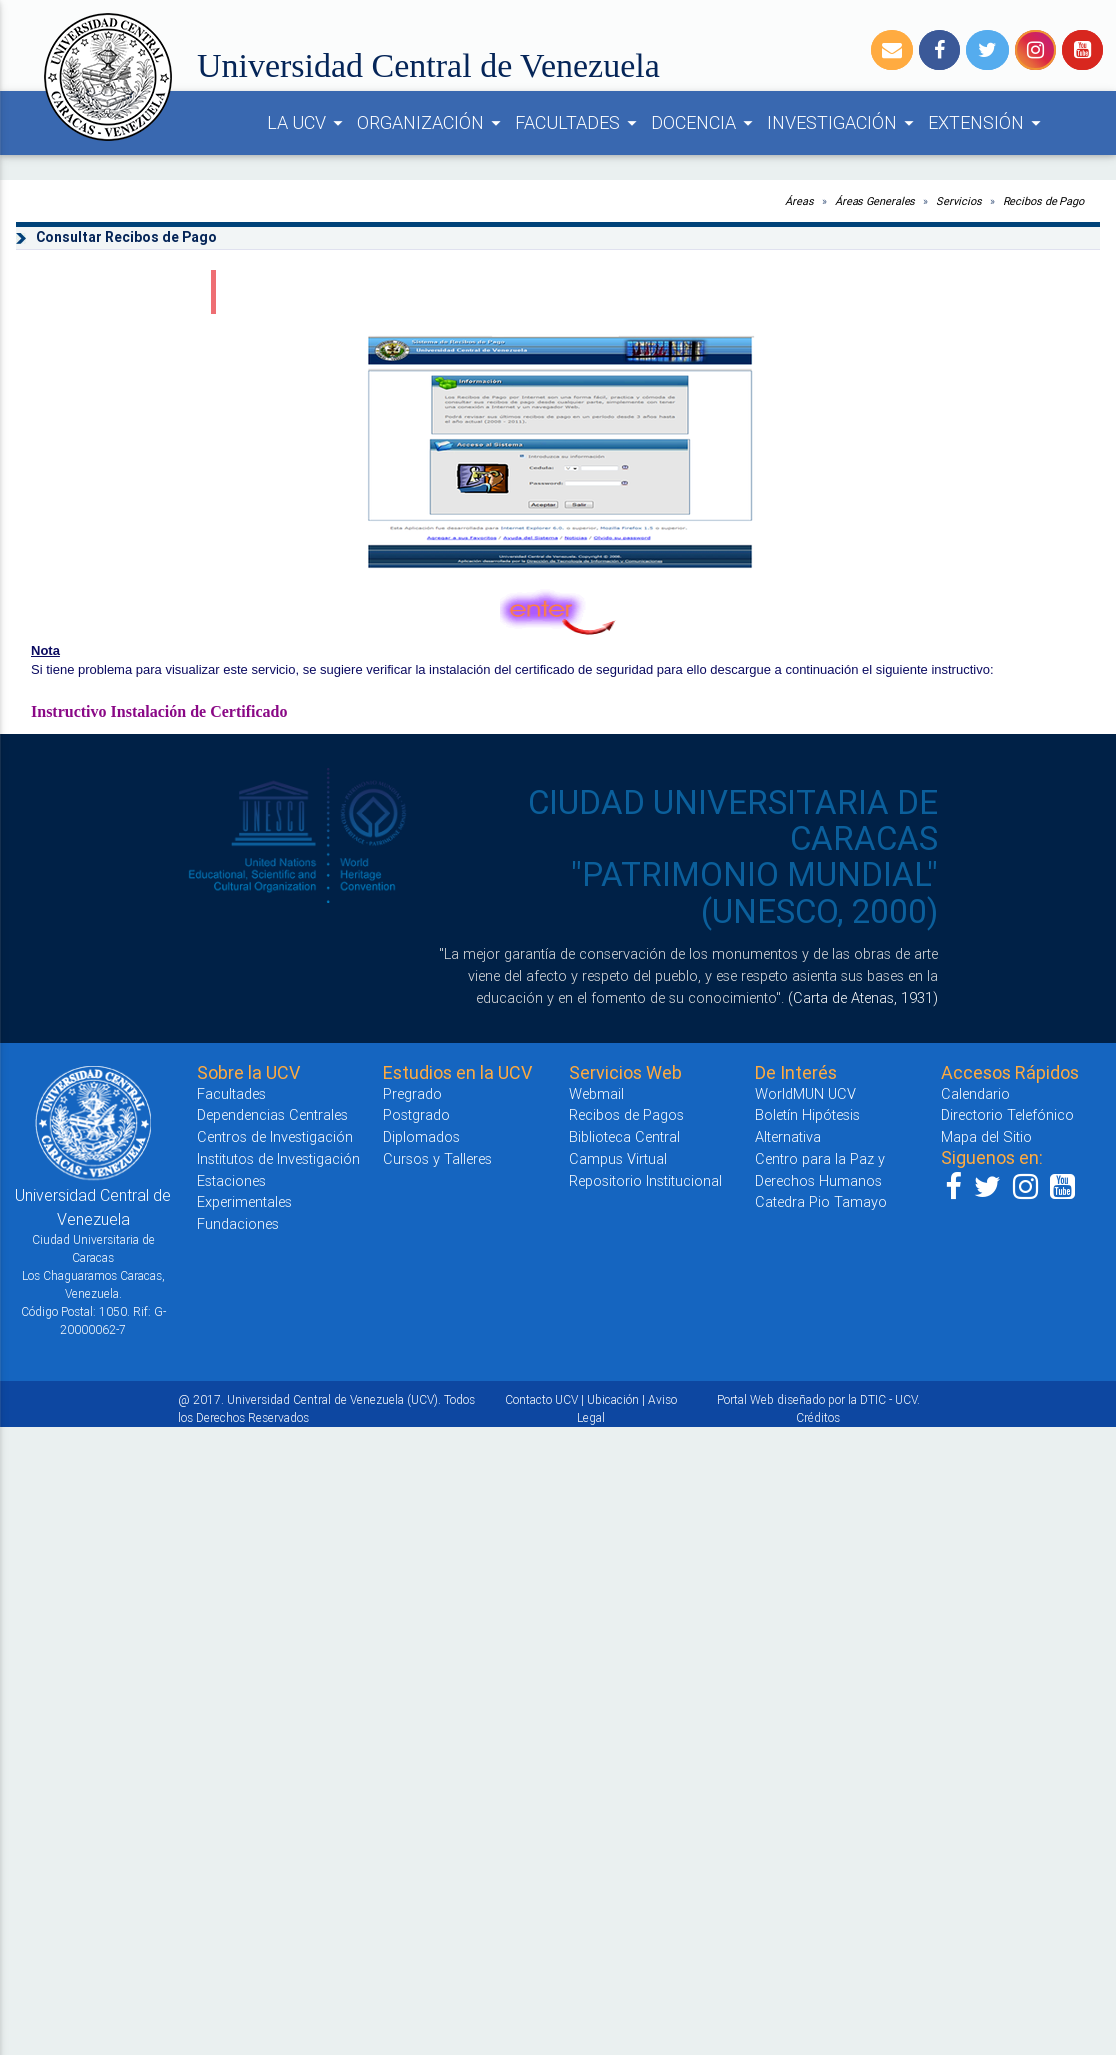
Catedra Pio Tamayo (821, 1201)
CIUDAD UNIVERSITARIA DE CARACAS (733, 820)
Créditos (818, 1417)
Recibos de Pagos (626, 1114)
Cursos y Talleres (437, 1158)
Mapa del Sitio (986, 1136)
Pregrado (412, 1093)
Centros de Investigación (275, 1136)
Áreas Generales (875, 201)
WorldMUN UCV (805, 1093)
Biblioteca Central (624, 1136)
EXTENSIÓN (987, 123)
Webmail (596, 1093)
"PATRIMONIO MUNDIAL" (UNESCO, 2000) (754, 892)
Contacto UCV (541, 1399)
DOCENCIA (705, 123)
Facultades (231, 1093)
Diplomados (421, 1136)
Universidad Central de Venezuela (428, 65)
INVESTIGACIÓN (843, 123)
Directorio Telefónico (1007, 1114)
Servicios (958, 201)
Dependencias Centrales (272, 1114)
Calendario (975, 1093)
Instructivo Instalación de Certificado (159, 711)
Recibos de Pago (1044, 201)
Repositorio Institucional (645, 1180)
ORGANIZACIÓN (432, 123)
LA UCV (308, 123)
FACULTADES (579, 123)
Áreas (799, 201)
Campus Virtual (618, 1158)
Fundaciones (238, 1223)
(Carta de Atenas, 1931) (863, 997)
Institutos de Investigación (278, 1158)
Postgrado (416, 1114)
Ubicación (613, 1399)
